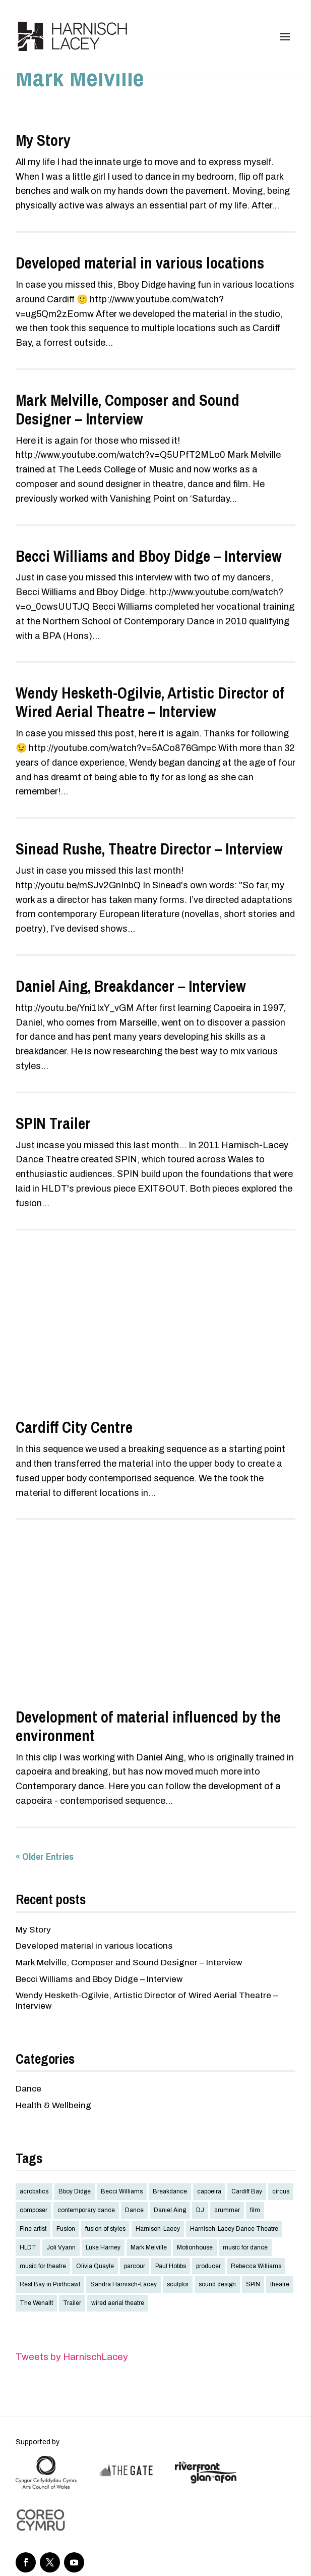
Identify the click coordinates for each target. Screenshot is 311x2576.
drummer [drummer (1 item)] (227, 2210)
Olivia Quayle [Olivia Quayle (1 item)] (95, 2266)
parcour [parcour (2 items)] (134, 2266)
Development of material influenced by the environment (148, 1726)
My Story (43, 140)
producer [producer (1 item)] (208, 2266)
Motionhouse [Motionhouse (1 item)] (195, 2247)
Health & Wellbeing (53, 2105)
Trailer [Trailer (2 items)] (72, 2302)
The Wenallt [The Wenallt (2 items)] (36, 2302)
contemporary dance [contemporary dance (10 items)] (86, 2210)
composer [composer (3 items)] (33, 2210)
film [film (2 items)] (255, 2210)
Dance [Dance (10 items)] (134, 2210)
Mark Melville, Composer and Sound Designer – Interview (127, 410)
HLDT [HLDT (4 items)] (28, 2247)
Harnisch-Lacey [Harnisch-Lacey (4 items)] (158, 2228)
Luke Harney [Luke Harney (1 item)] (103, 2247)
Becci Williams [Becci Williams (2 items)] (122, 2191)
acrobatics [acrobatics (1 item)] (34, 2191)
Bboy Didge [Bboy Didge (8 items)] (74, 2191)
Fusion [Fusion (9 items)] (65, 2228)
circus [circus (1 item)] (280, 2191)
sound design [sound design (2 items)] (217, 2284)
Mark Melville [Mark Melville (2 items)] (149, 2247)
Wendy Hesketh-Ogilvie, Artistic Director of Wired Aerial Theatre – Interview (150, 702)
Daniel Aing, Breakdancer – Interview (131, 986)
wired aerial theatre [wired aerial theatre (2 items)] (117, 2302)
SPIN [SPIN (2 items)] (253, 2284)
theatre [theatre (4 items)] (279, 2284)
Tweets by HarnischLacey (72, 2356)
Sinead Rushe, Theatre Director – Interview (149, 849)
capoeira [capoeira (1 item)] (209, 2191)
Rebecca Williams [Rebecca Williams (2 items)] (256, 2266)
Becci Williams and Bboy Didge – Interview (149, 556)
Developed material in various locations (140, 263)
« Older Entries (45, 1856)
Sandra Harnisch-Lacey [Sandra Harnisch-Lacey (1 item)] (123, 2284)
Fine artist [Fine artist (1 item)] (33, 2228)
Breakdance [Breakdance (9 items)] (170, 2191)
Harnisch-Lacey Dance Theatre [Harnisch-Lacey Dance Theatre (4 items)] (234, 2228)
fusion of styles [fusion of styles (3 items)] (105, 2228)
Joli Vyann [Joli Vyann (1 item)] (61, 2247)
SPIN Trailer (53, 1123)
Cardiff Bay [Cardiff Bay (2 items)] (246, 2191)
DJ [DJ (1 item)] (200, 2210)
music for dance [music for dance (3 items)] (245, 2247)
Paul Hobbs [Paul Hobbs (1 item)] (170, 2266)
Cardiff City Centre (74, 1427)
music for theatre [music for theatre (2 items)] (43, 2266)
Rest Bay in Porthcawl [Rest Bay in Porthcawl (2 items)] (50, 2284)
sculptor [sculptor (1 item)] (178, 2284)
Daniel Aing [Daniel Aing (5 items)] (170, 2210)
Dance (28, 2089)
